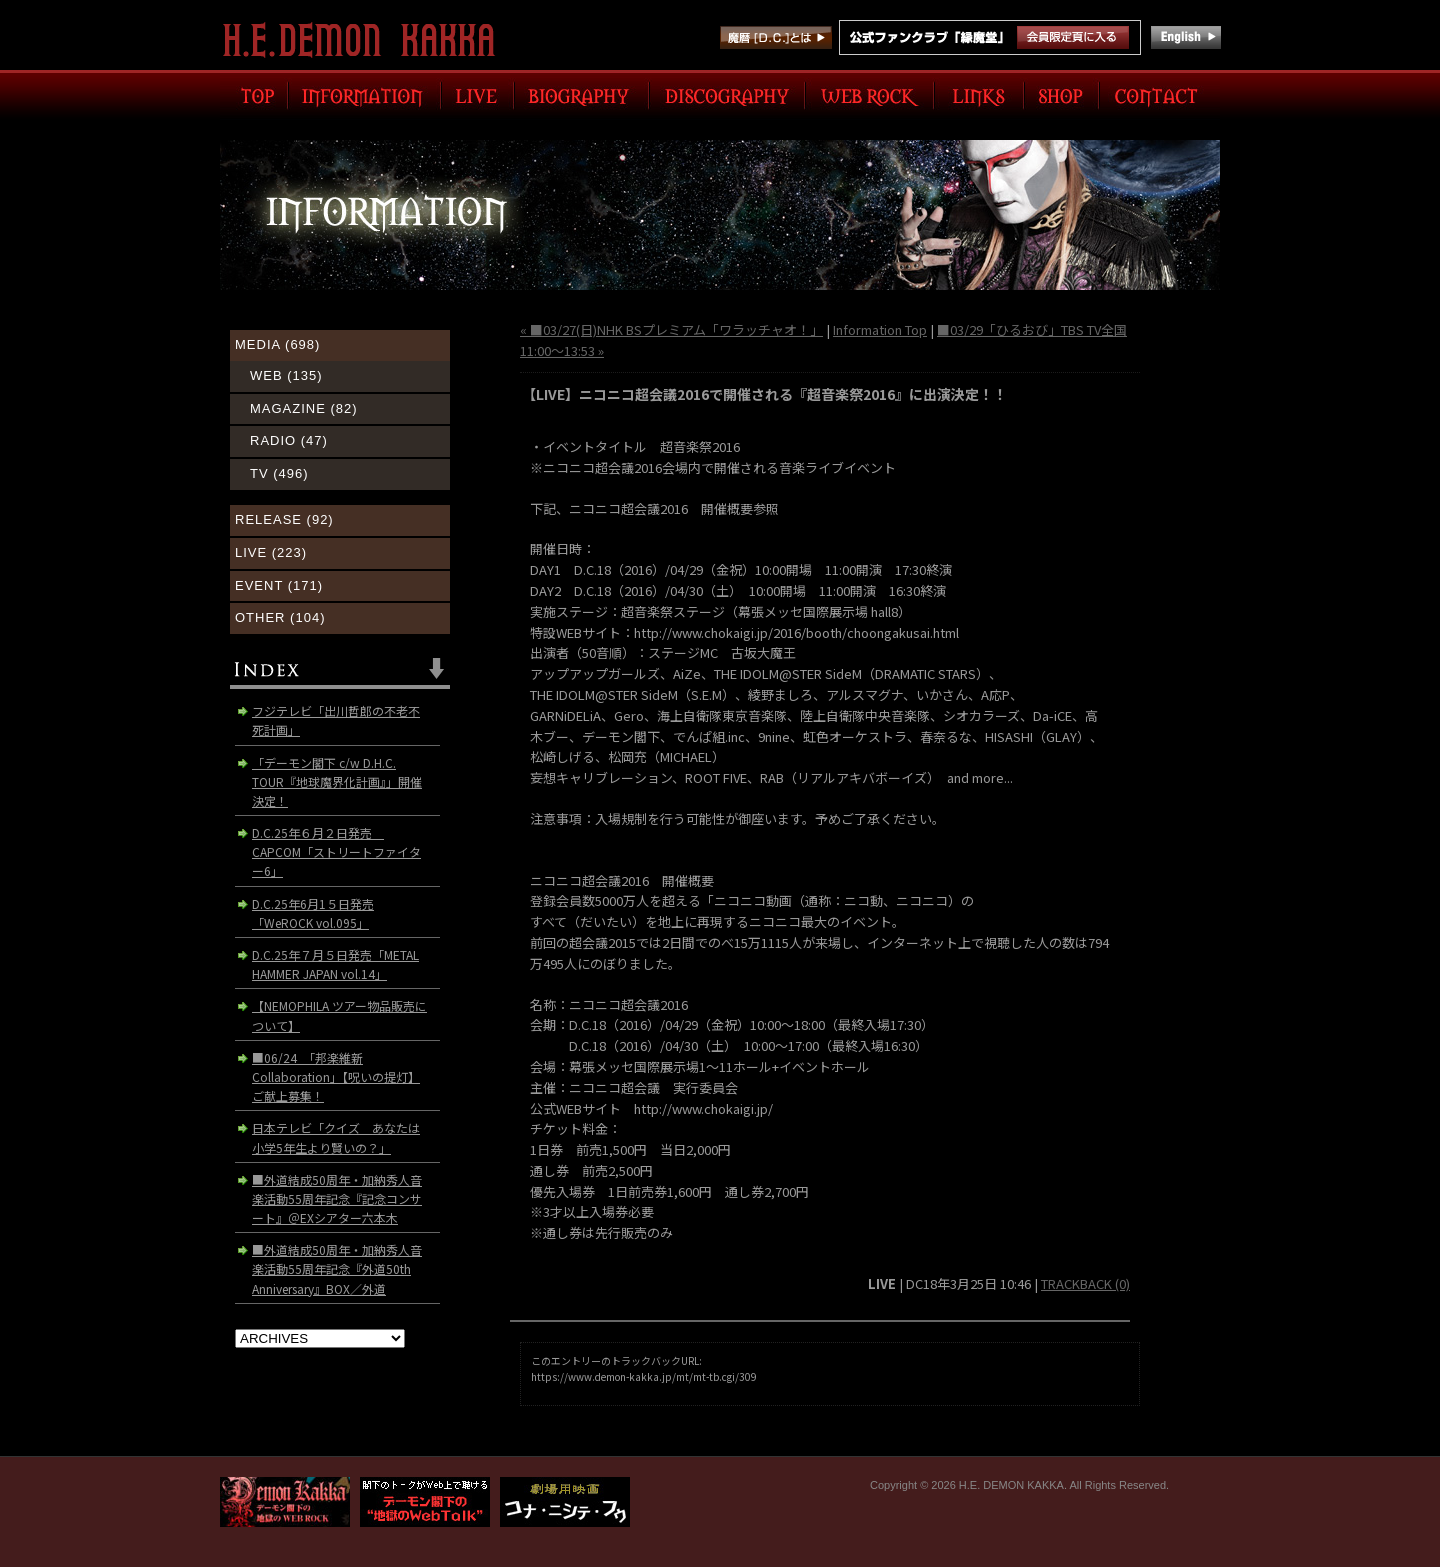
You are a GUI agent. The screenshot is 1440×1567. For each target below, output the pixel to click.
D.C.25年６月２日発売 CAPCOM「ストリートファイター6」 (336, 851)
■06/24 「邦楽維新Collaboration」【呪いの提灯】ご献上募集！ (336, 1076)
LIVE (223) (271, 552)
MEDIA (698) (277, 344)
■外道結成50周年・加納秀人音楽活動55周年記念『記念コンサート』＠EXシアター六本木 (337, 1198)
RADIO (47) (289, 440)
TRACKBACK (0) (1085, 1283)
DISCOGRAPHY (727, 95)
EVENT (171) (279, 585)
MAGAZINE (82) (304, 408)
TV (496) (279, 473)
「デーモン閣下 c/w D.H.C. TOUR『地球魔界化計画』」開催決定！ (337, 781)
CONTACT (1159, 95)
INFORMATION (364, 95)
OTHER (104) (280, 617)
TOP (254, 95)
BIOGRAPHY (581, 95)
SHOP (1061, 95)
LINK (979, 95)
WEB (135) (286, 375)
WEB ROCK (869, 95)
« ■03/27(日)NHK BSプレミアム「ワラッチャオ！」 (671, 329)
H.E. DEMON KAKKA (367, 40)
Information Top (880, 329)
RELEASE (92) (284, 519)
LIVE (477, 95)
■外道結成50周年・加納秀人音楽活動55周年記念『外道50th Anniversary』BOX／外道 (337, 1268)
